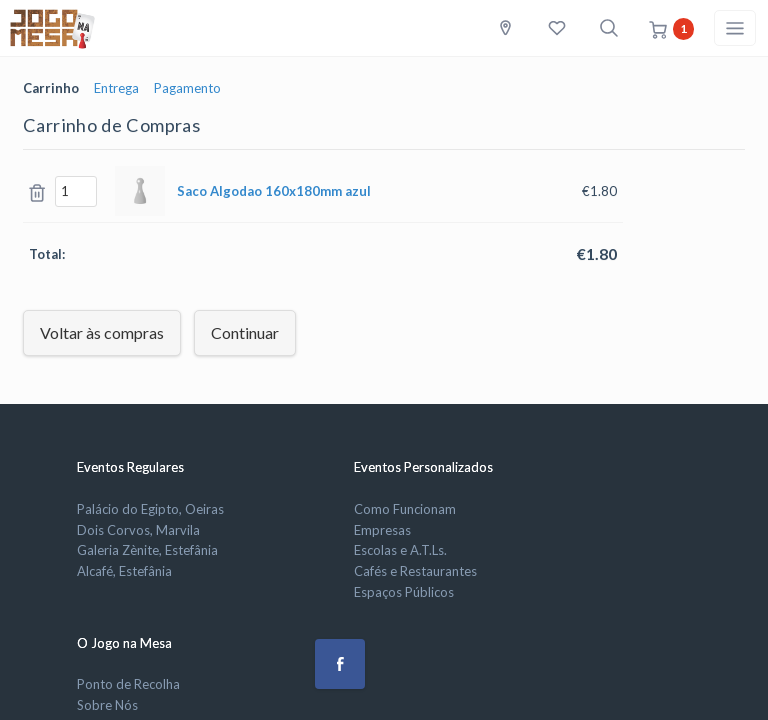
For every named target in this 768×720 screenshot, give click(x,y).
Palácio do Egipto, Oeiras (150, 509)
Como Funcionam (405, 509)
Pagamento (187, 88)
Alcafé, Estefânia (124, 571)
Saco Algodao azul (274, 191)
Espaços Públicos (404, 592)
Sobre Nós (107, 705)
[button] (340, 664)
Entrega (116, 88)
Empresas (382, 530)
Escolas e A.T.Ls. (400, 550)
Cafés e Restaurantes (415, 571)
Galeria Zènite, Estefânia (147, 550)
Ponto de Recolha (128, 684)
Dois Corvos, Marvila (138, 530)
